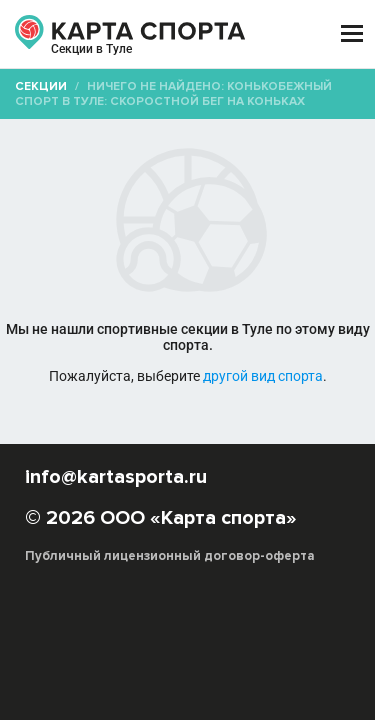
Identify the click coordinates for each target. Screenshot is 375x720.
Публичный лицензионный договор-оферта (170, 556)
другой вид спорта (263, 376)
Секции (41, 86)
